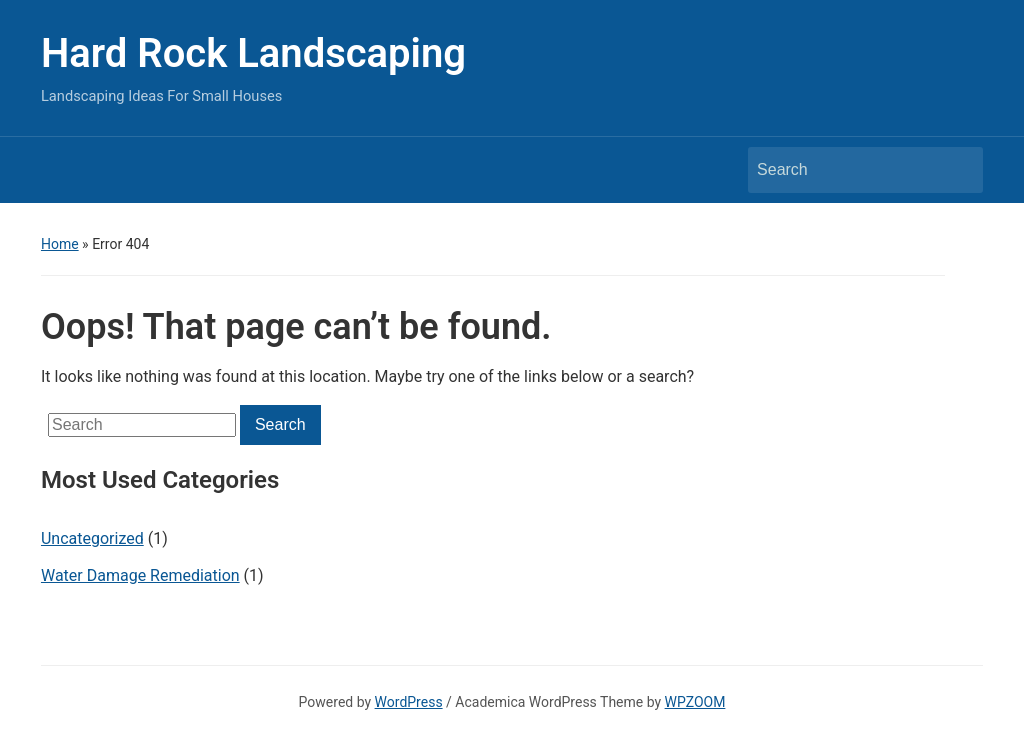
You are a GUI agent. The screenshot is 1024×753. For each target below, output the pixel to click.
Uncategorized (92, 538)
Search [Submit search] (958, 170)
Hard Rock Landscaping (253, 53)
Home (60, 244)
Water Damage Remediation (140, 575)
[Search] (847, 170)
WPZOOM (695, 702)
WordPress (409, 702)
